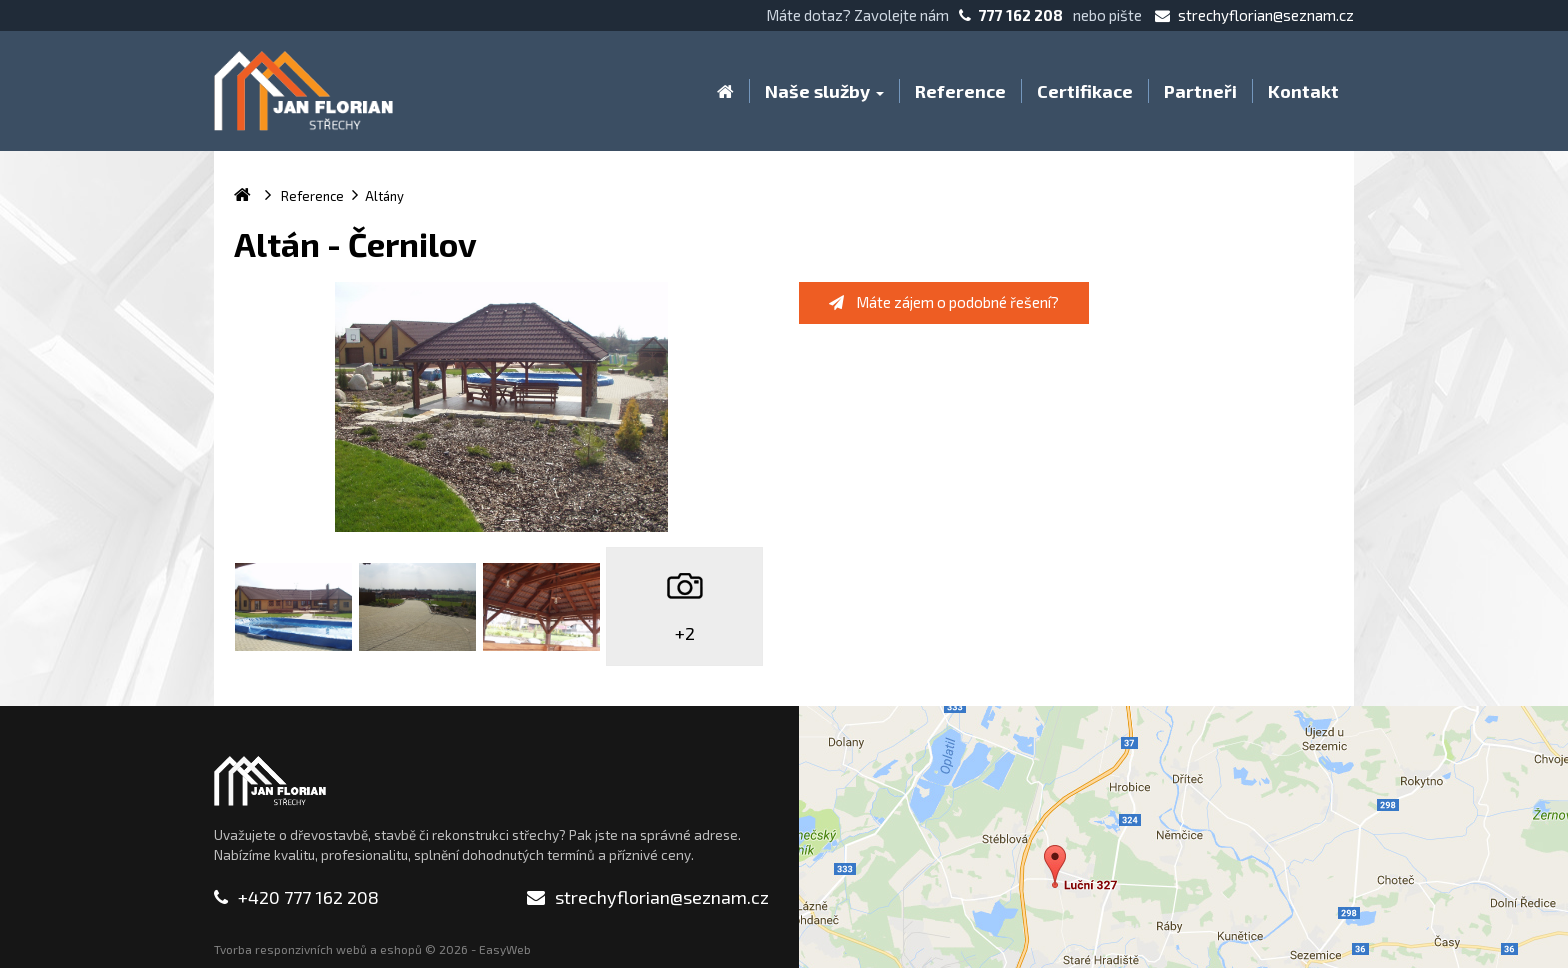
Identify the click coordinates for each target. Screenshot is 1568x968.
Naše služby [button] (824, 91)
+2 (685, 633)
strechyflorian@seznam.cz (1254, 15)
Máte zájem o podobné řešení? (944, 302)
